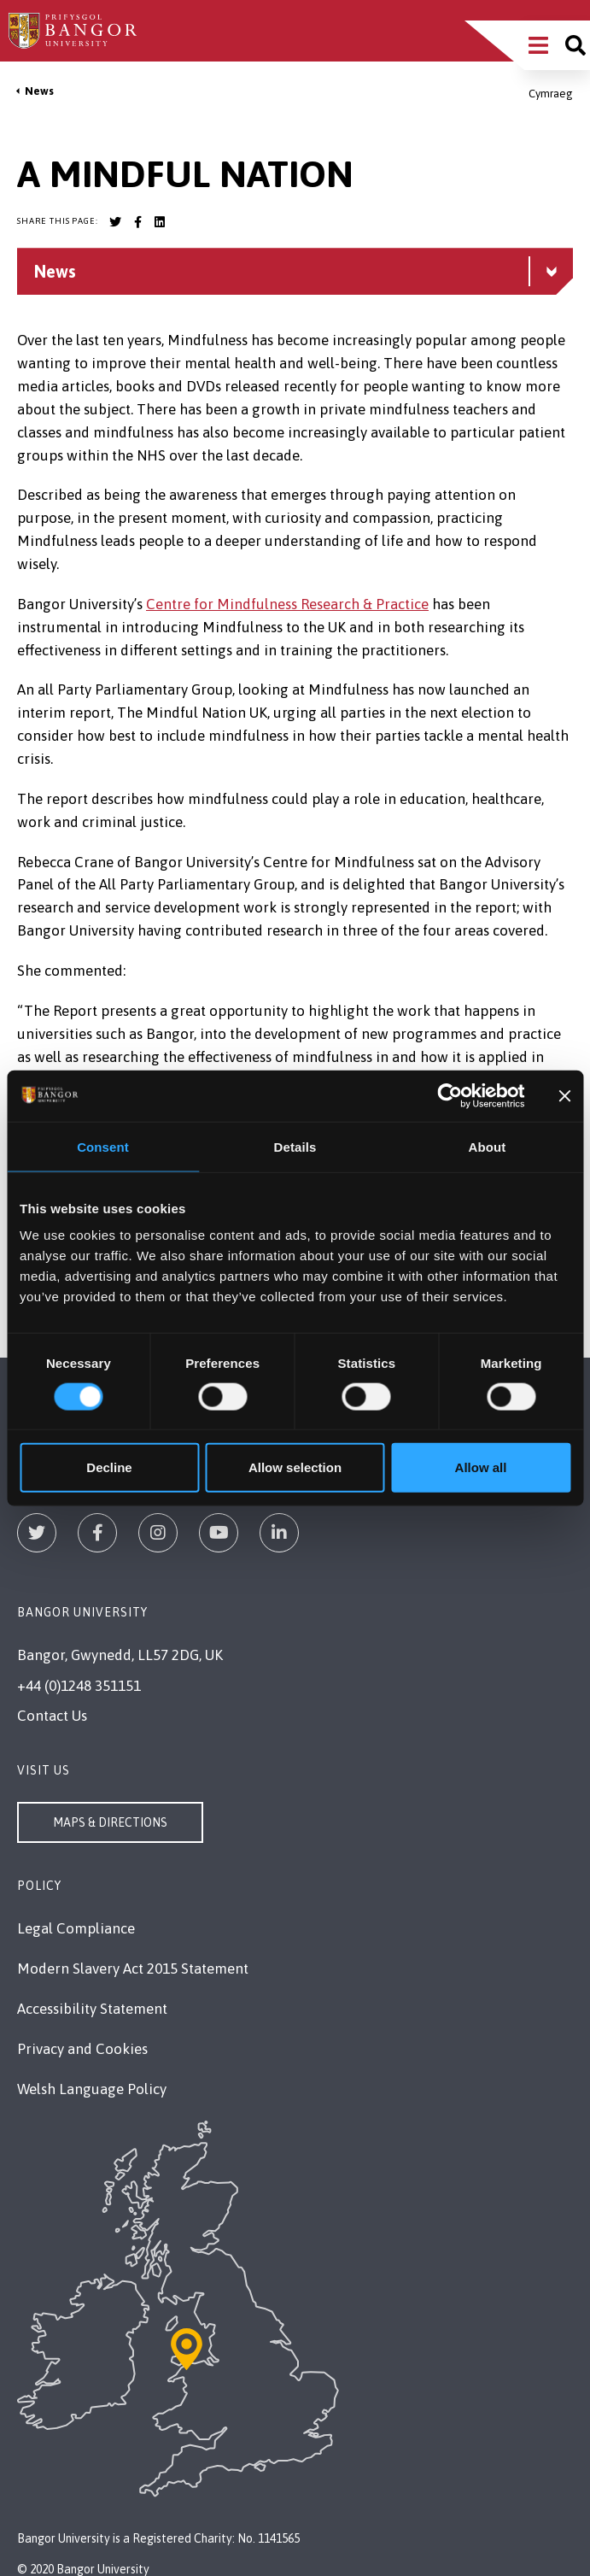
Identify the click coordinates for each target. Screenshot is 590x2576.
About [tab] (487, 1146)
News (39, 91)
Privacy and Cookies (82, 2048)
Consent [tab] (103, 1146)
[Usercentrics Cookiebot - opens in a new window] (450, 1095)
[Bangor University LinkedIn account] (159, 222)
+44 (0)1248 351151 (79, 1685)
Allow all (481, 1467)
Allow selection (295, 1467)
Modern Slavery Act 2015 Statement (132, 1968)
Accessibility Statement (92, 2008)
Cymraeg (551, 93)
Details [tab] (295, 1146)
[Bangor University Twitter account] (115, 222)
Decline (108, 1467)
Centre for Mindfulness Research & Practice (287, 604)
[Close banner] (564, 1095)
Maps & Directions (110, 1822)
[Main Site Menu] (538, 45)
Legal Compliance (76, 1928)
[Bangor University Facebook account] (137, 222)
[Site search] (575, 45)
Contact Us (52, 1715)
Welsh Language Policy (91, 2089)
